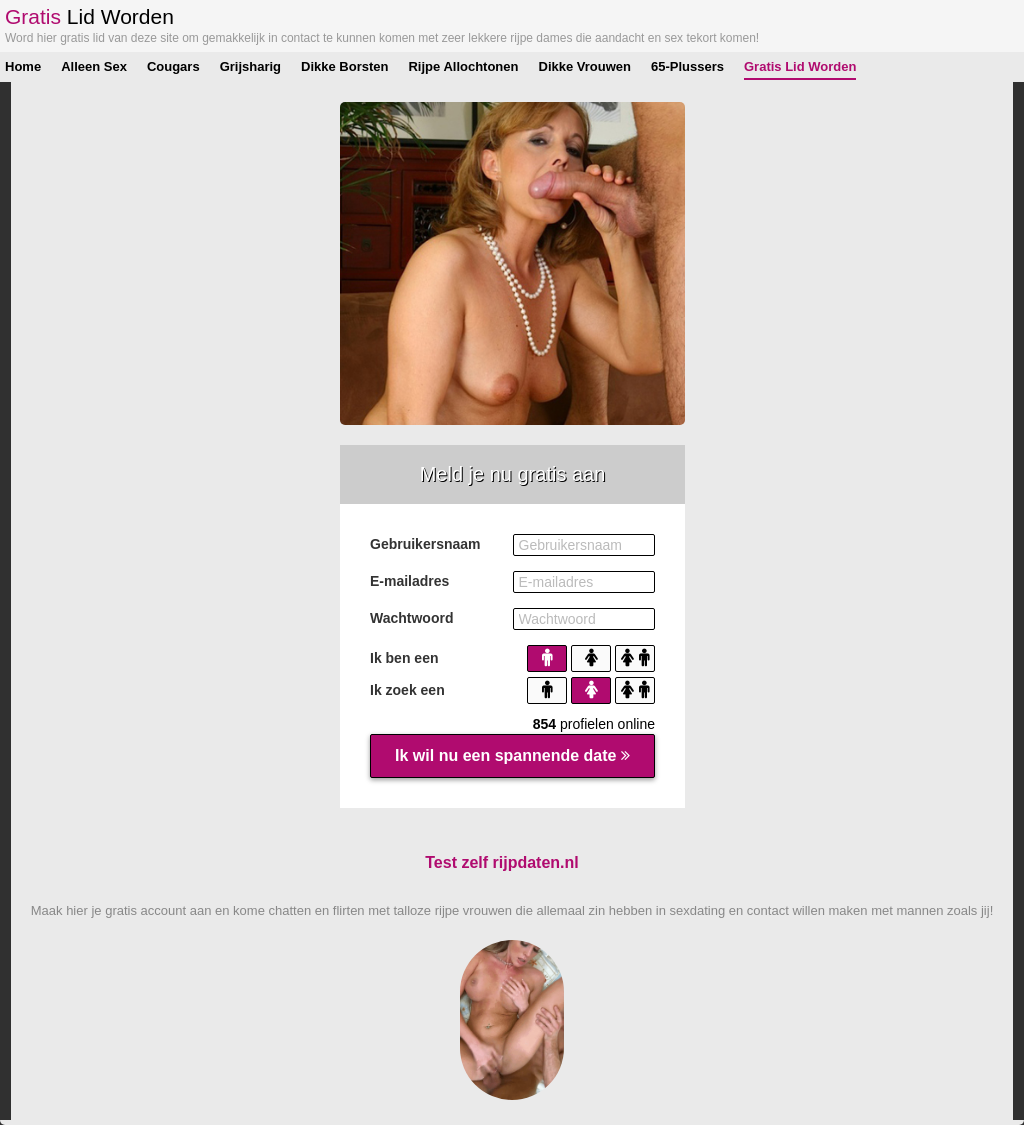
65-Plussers (687, 66)
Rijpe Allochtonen (463, 66)
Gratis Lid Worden (800, 66)
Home (23, 66)
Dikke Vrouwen (585, 66)
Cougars (173, 66)
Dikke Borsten (344, 66)
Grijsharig (250, 66)
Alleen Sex (94, 66)
